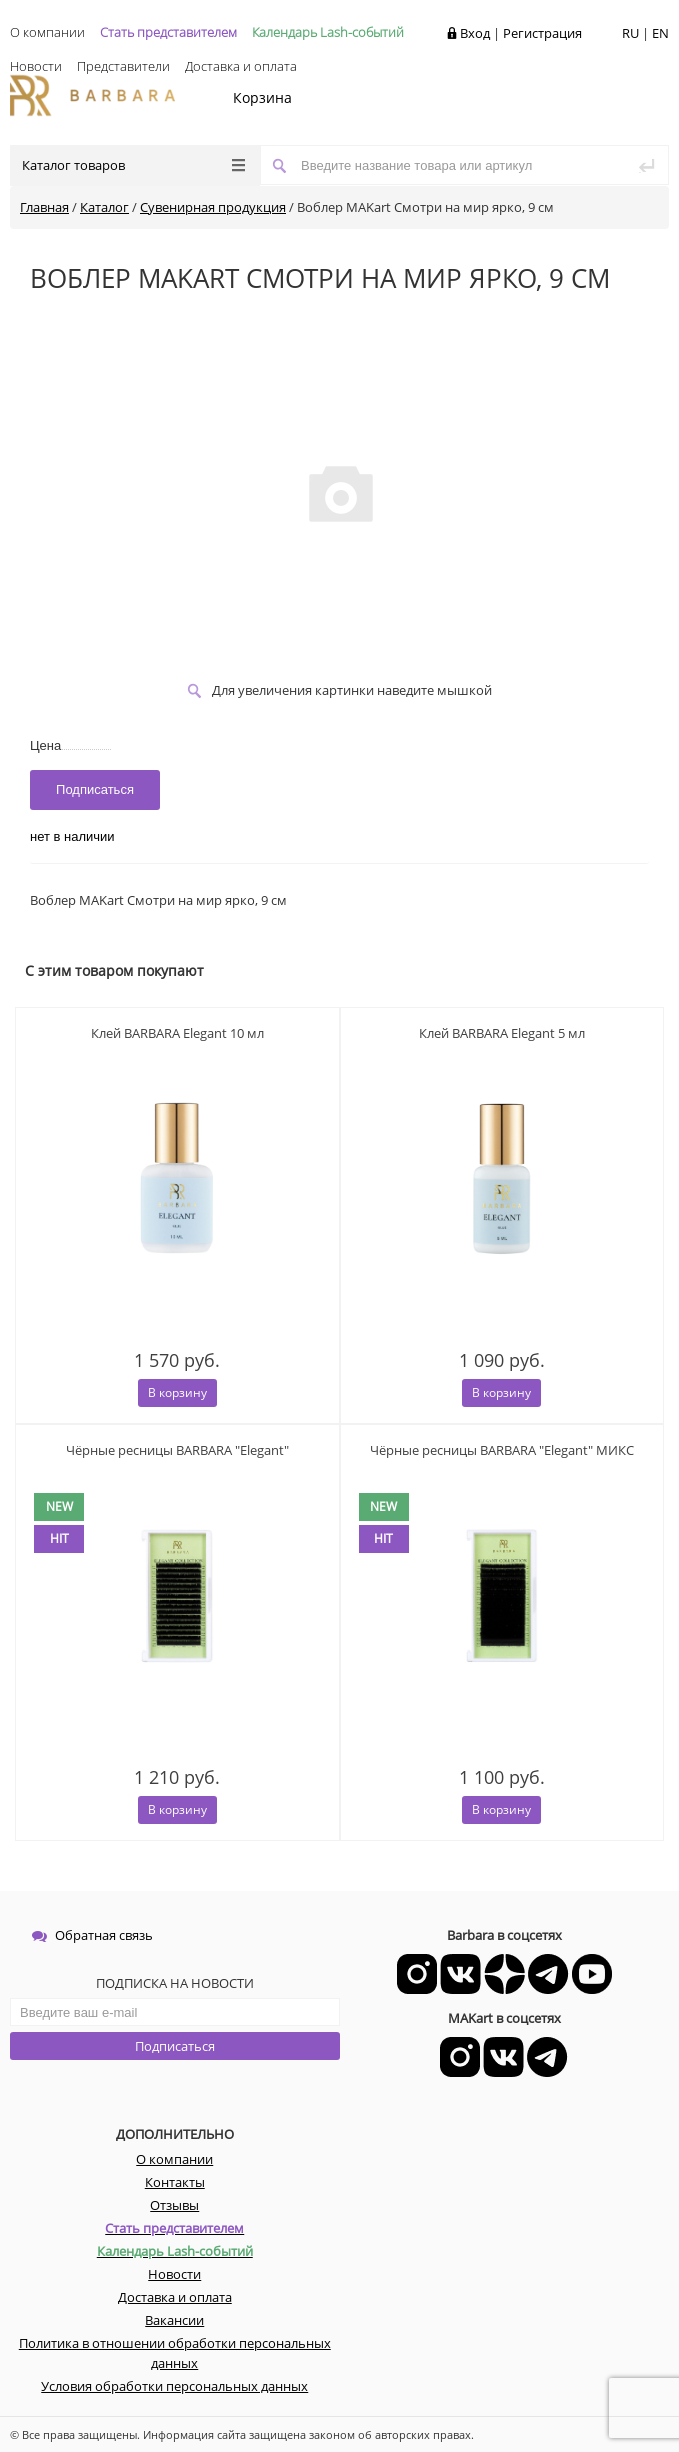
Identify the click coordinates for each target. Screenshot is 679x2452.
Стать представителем (168, 32)
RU (630, 33)
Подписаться (175, 2046)
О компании (47, 32)
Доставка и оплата (241, 66)
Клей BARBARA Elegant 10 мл (177, 1033)
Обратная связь (92, 1935)
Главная (44, 207)
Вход (475, 33)
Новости (36, 66)
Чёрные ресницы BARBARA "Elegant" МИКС (502, 1450)
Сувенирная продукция (213, 207)
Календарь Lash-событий (328, 32)
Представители (123, 66)
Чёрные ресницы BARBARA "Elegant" (177, 1450)
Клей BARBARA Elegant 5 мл (502, 1033)
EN (660, 33)
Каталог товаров (133, 165)
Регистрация (542, 33)
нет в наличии (72, 836)
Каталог (104, 207)
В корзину (177, 1392)
